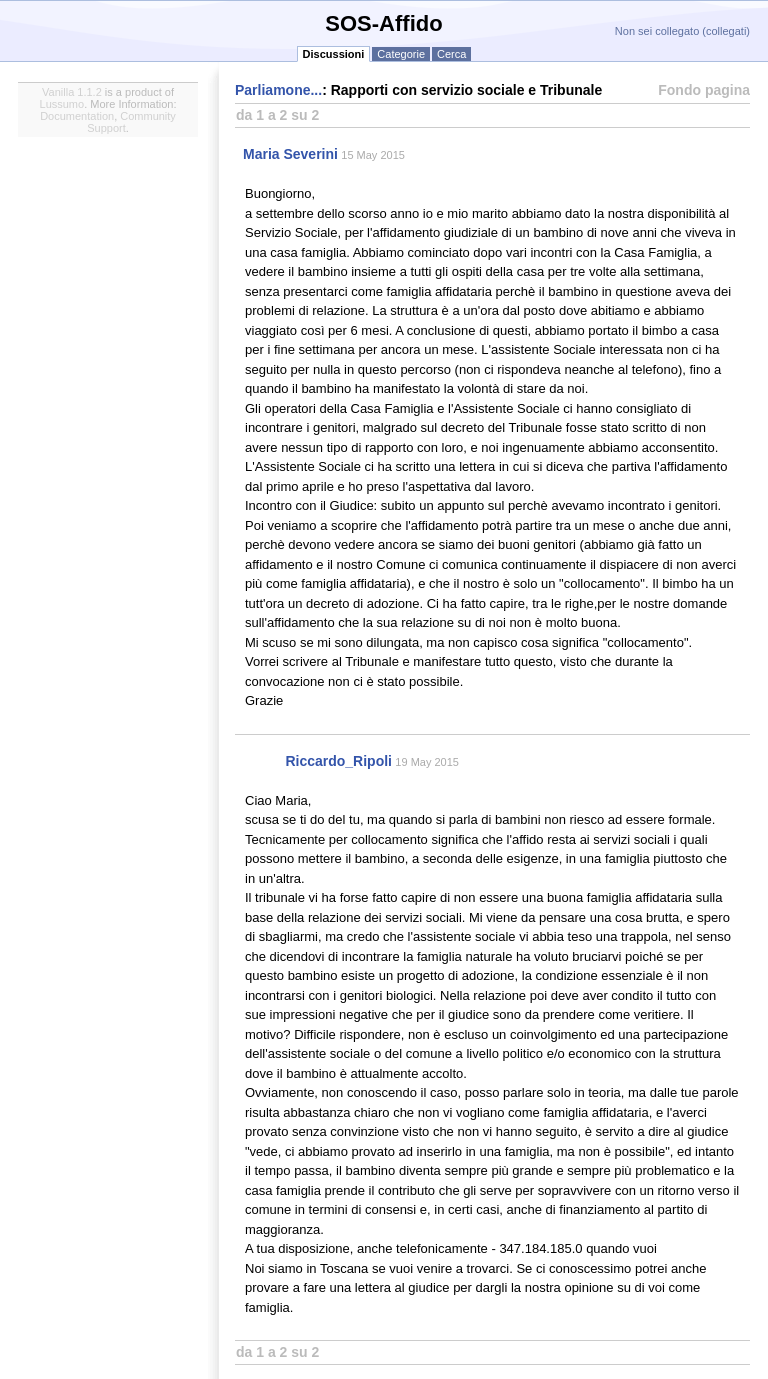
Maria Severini (290, 154)
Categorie (401, 54)
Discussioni (334, 54)
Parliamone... (278, 90)
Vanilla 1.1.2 (72, 92)
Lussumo (62, 104)
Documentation (77, 116)
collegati (726, 31)
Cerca (451, 54)
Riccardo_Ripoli (338, 761)
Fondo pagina (704, 90)
